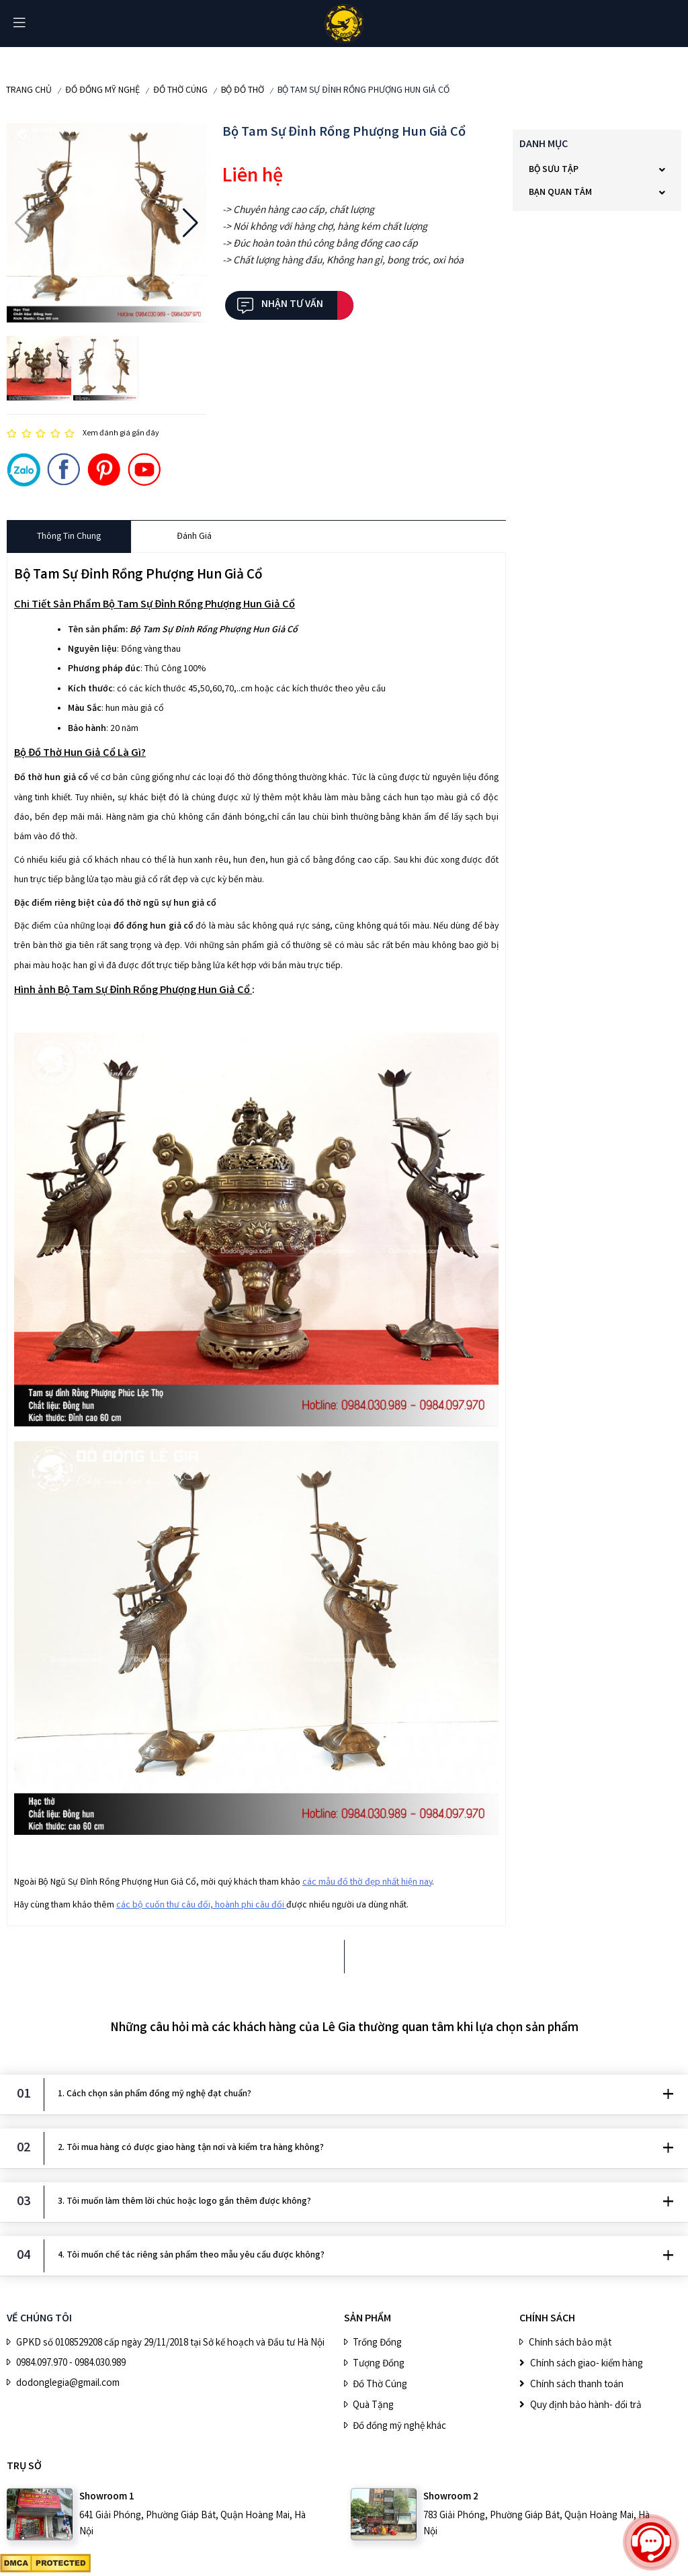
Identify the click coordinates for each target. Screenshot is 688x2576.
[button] (22, 223)
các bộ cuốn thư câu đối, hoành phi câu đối (201, 1905)
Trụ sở (24, 2467)
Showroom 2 (450, 2497)
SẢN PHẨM (367, 2319)
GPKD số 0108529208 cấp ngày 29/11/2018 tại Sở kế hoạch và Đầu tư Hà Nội (170, 2343)
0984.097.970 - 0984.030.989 (71, 2363)
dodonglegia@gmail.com (68, 2383)
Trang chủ (29, 90)
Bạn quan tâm (560, 193)
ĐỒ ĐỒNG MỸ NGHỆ (102, 90)
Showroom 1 (106, 2497)
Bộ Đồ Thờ (242, 90)
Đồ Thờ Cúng (180, 90)
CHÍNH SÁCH (547, 2319)
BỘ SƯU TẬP (553, 170)
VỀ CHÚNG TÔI (39, 2319)
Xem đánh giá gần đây (121, 433)
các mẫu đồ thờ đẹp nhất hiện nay (367, 1882)
